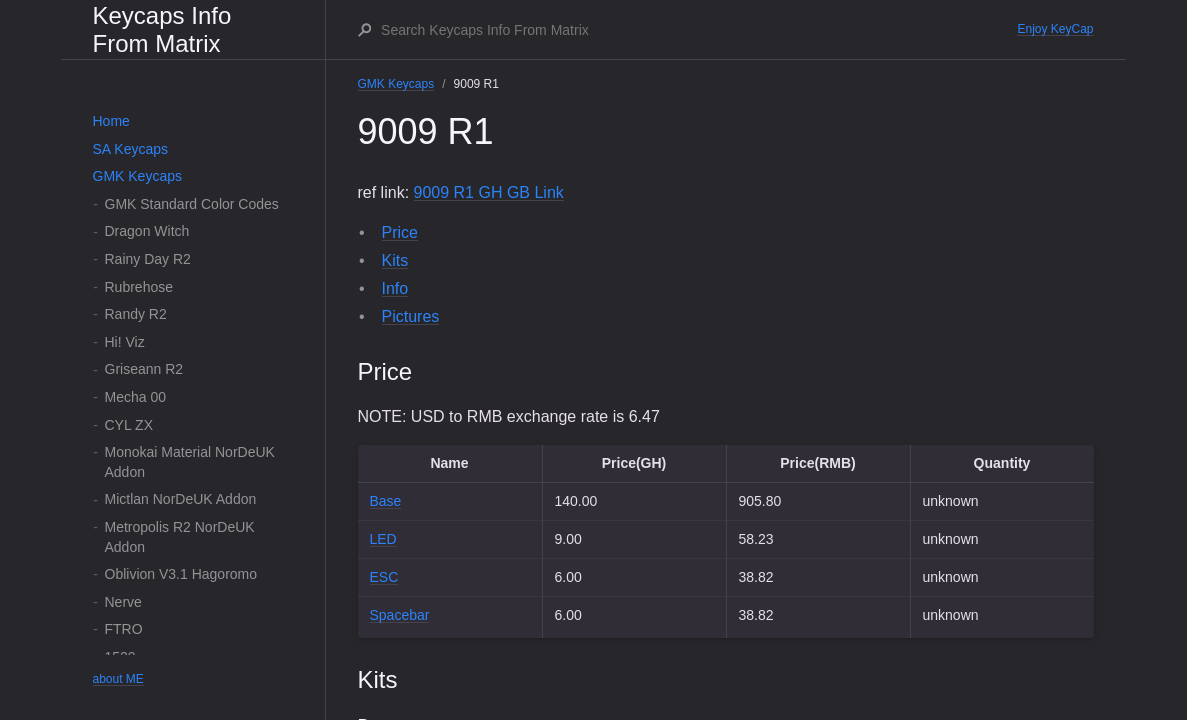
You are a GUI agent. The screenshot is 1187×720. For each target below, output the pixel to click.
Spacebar (400, 615)
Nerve (123, 602)
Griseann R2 (144, 369)
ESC (384, 577)
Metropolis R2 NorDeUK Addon (180, 537)
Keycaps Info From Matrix (162, 29)
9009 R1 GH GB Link (489, 192)
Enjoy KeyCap (1055, 29)
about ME (118, 679)
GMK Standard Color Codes (192, 204)
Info (395, 288)
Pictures (411, 316)
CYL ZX (129, 425)
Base (386, 501)
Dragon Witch (147, 231)
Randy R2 (136, 314)
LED (383, 539)
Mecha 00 (135, 397)
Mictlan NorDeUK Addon (181, 499)
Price (400, 232)
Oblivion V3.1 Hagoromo (181, 574)
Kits (395, 260)
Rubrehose (139, 287)
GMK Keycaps (137, 176)
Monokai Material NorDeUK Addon (190, 462)
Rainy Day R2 (148, 259)
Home (111, 121)
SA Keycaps (131, 149)
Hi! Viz (125, 342)
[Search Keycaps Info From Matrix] (698, 30)
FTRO (124, 629)
